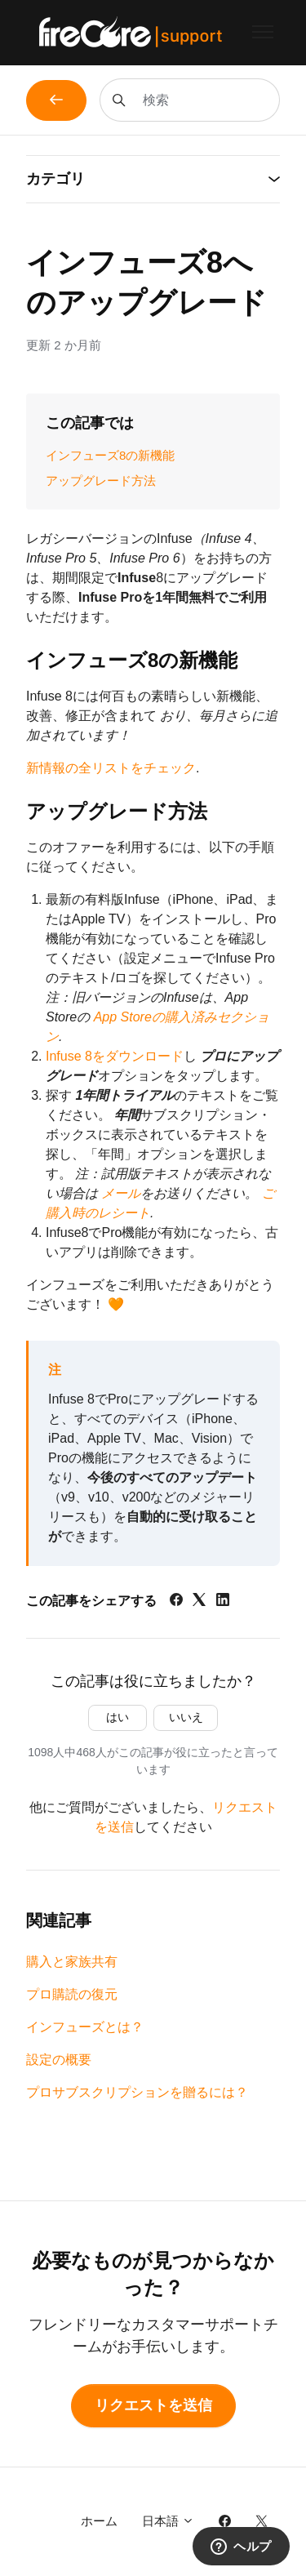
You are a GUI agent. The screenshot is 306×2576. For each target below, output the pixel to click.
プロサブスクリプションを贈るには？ (137, 2092)
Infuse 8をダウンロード (115, 1056)
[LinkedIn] (222, 1601)
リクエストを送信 (153, 2405)
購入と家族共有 (72, 1962)
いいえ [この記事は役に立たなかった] (186, 1717)
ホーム (99, 2521)
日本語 (168, 2521)
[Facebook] (176, 1601)
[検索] (190, 100)
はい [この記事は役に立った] (117, 1717)
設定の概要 (58, 2060)
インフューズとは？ (85, 2027)
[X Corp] (199, 1601)
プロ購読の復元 (72, 1994)
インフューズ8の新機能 (110, 455)
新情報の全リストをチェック (111, 768)
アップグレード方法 (101, 480)
